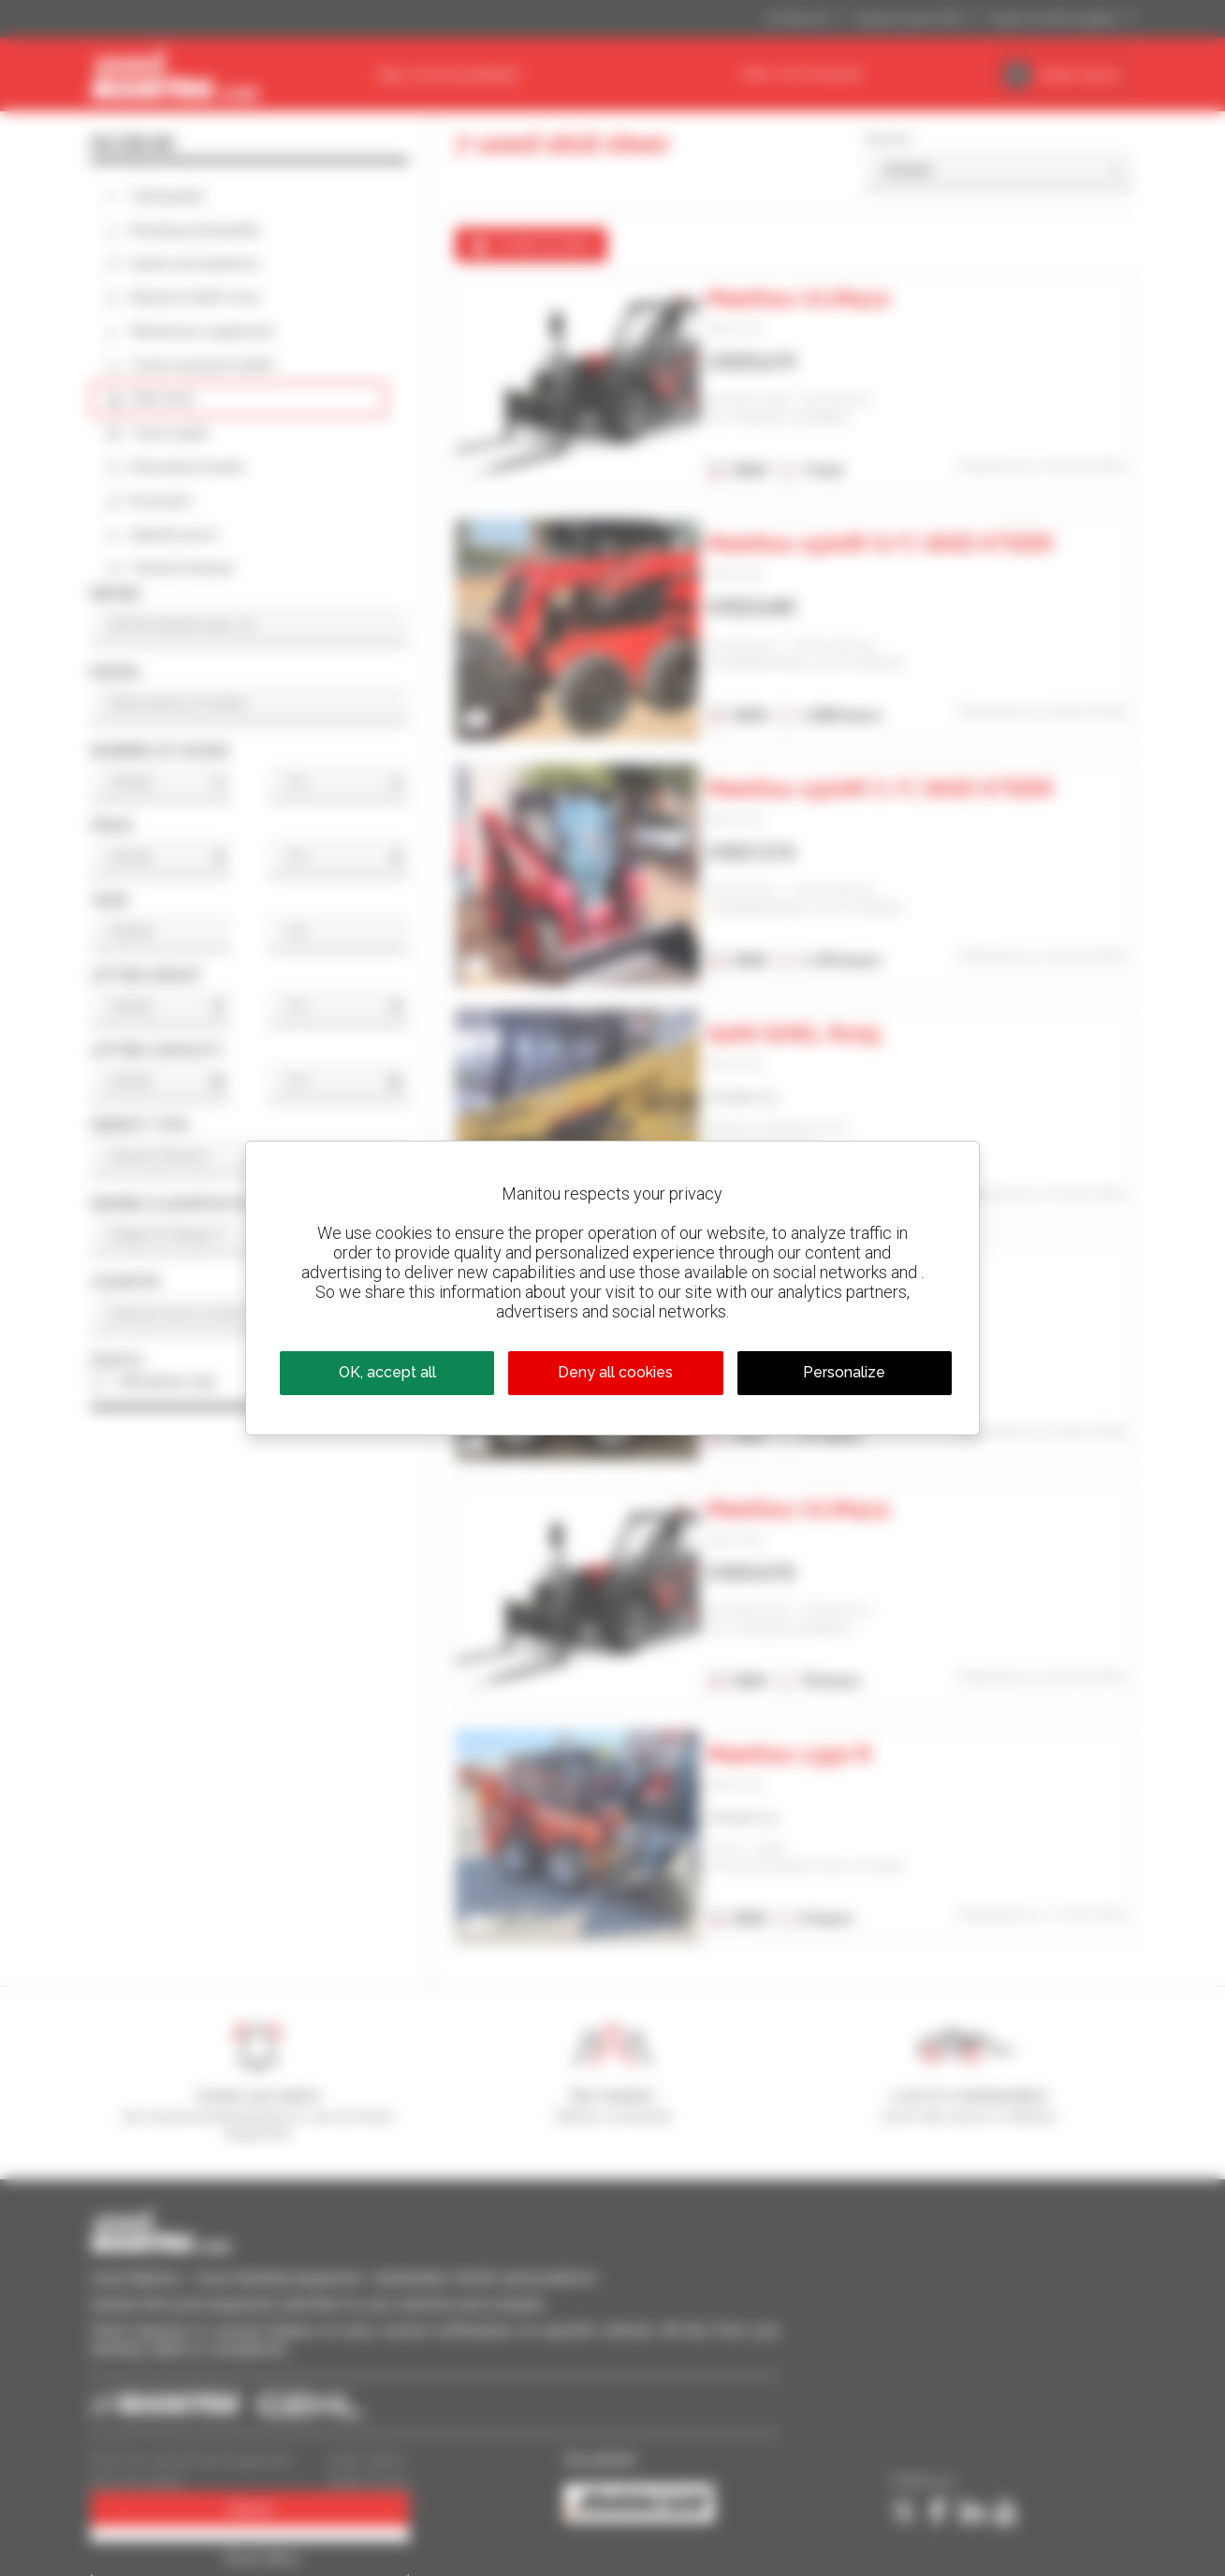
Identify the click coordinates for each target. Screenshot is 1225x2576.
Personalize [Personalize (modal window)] (844, 1372)
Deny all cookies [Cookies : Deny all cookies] (615, 1372)
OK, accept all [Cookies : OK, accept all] (387, 1372)
